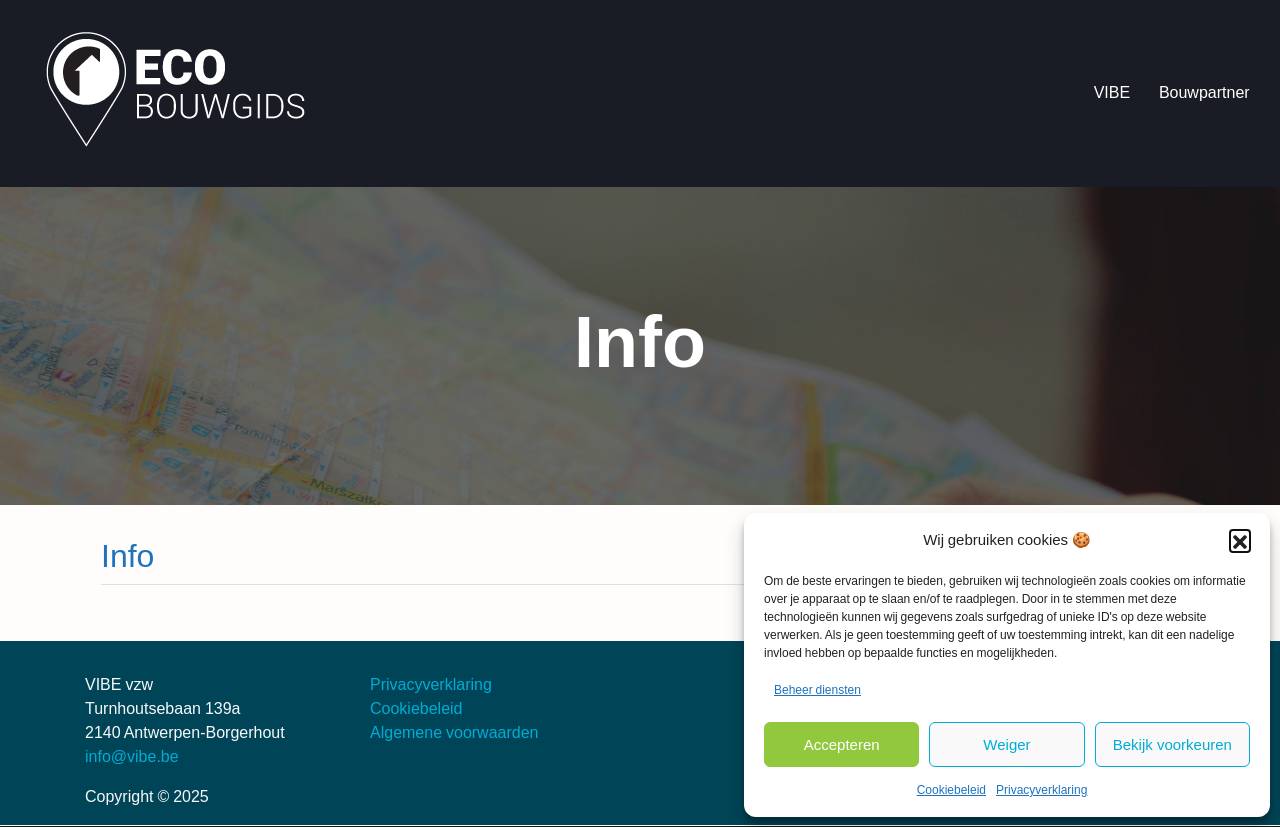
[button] (1240, 540)
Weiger (1006, 744)
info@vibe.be (132, 756)
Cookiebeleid (951, 790)
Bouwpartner (1204, 92)
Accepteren (842, 744)
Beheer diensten (817, 690)
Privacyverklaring (1041, 790)
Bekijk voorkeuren (1172, 744)
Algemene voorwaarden (454, 732)
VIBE (1112, 92)
